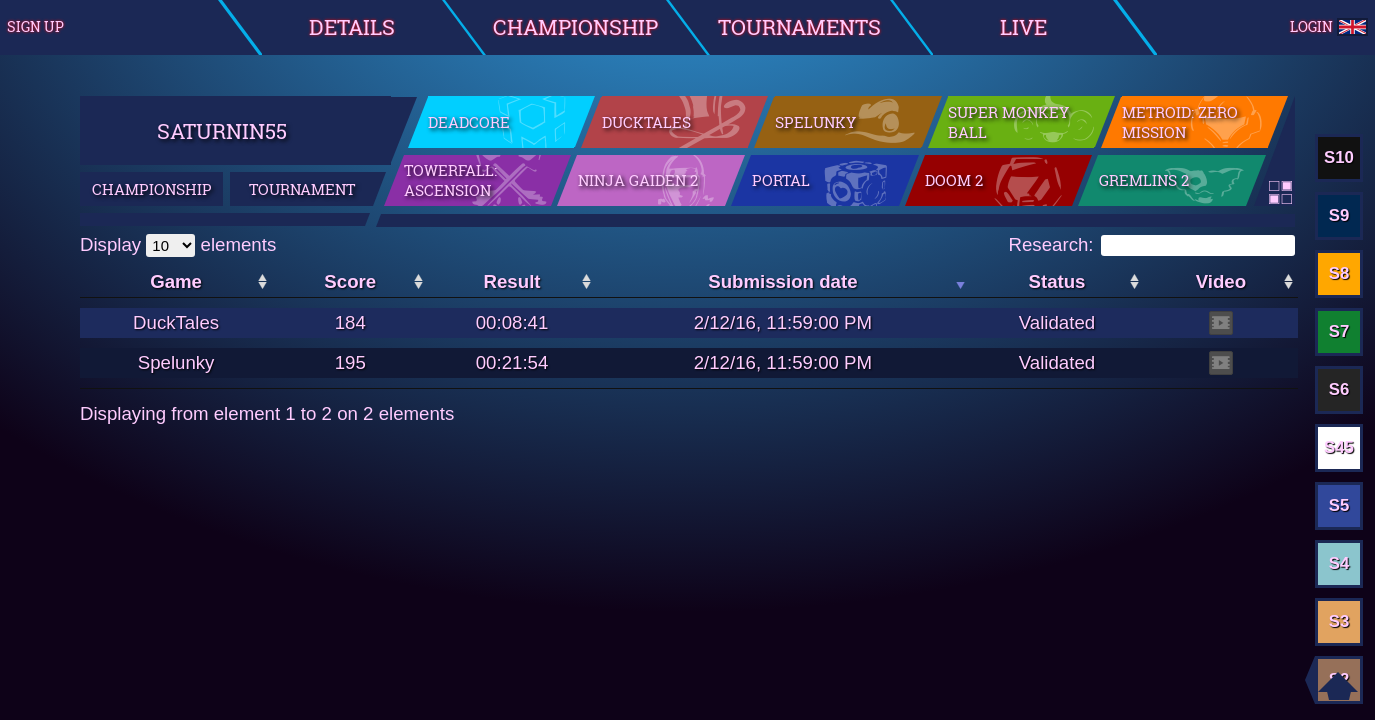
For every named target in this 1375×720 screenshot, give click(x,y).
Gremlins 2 (1144, 180)
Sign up (35, 27)
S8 (1339, 273)
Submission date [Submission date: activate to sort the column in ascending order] (782, 281)
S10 (1339, 157)
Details (352, 27)
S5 (1339, 505)
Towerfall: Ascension (450, 180)
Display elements (178, 244)
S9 (1339, 215)
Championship (575, 27)
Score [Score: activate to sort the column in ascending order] (350, 281)
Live (1023, 27)
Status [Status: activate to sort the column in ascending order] (1056, 281)
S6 (1339, 389)
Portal (781, 180)
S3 (1339, 621)
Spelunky (815, 122)
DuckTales (646, 122)
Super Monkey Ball (1008, 122)
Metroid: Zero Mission (1180, 122)
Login (1329, 27)
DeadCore (469, 122)
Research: (1152, 244)
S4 (1339, 563)
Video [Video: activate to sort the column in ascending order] (1221, 281)
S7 (1339, 331)
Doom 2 (954, 180)
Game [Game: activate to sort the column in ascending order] (176, 281)
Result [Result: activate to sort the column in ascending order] (512, 281)
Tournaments (799, 27)
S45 (1339, 447)
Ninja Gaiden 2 (638, 180)
